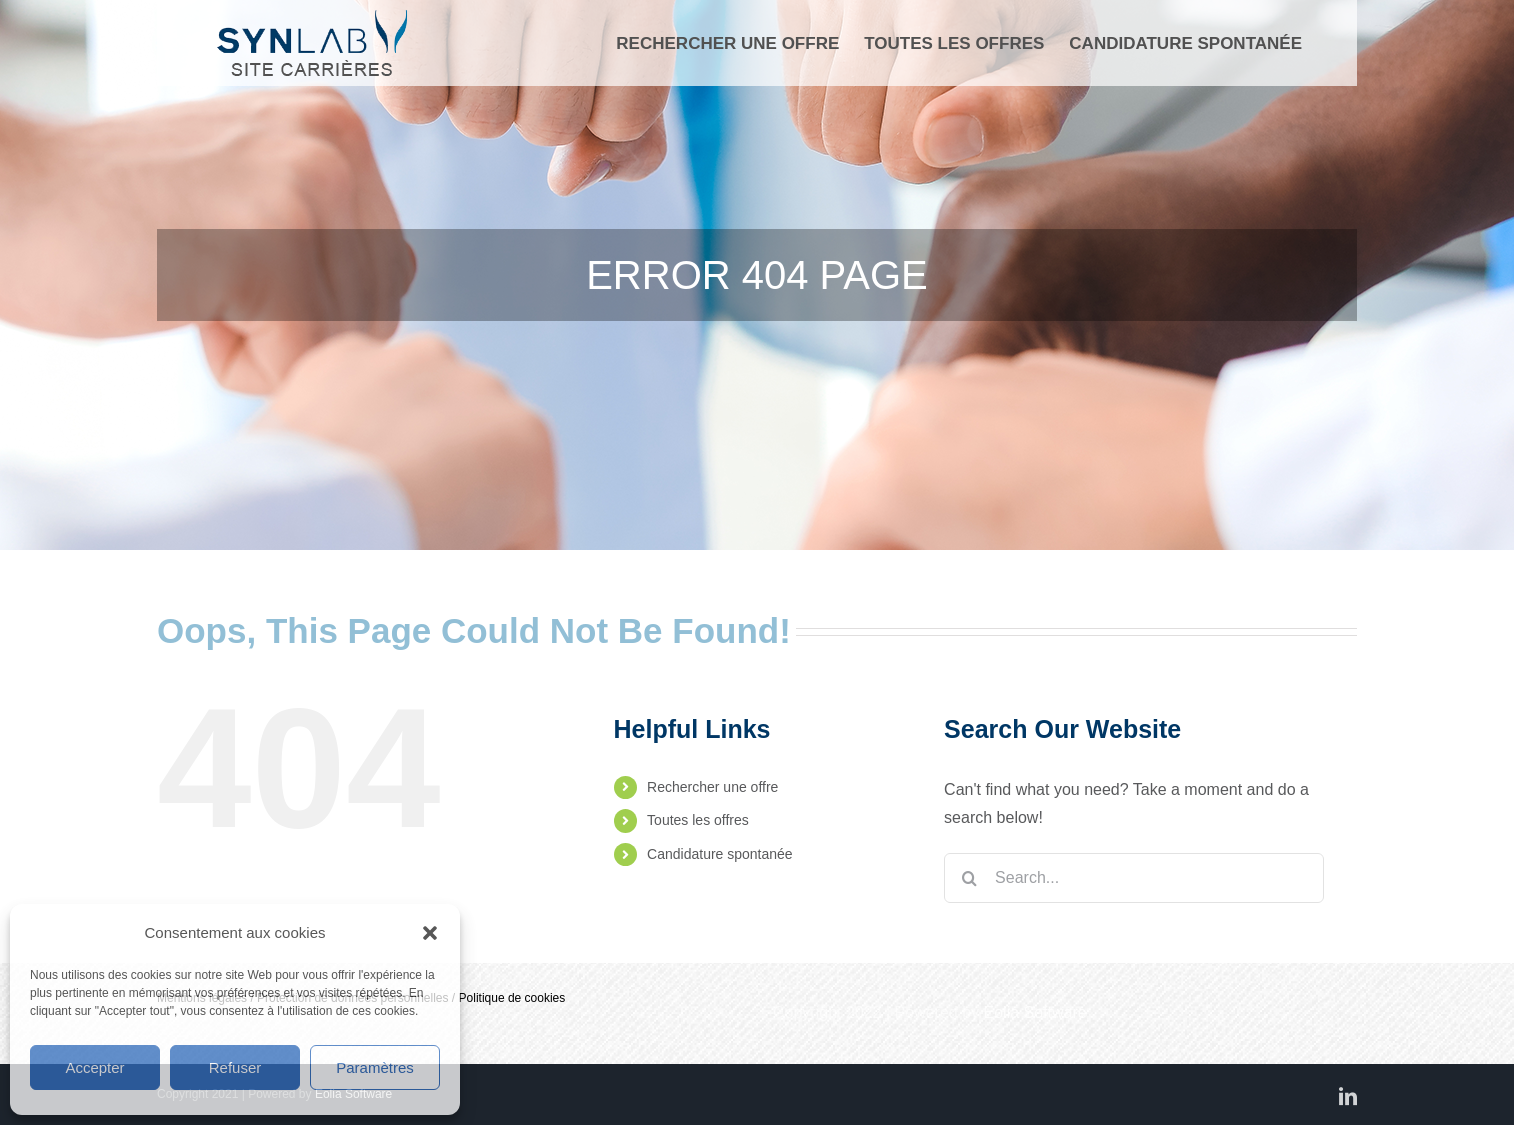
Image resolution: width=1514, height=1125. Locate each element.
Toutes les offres (698, 820)
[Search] (969, 878)
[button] (430, 933)
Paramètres (375, 1067)
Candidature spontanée (720, 854)
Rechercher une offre (712, 787)
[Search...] (1134, 878)
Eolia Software (1035, 1012)
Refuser (235, 1067)
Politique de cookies (512, 998)
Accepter (94, 1067)
